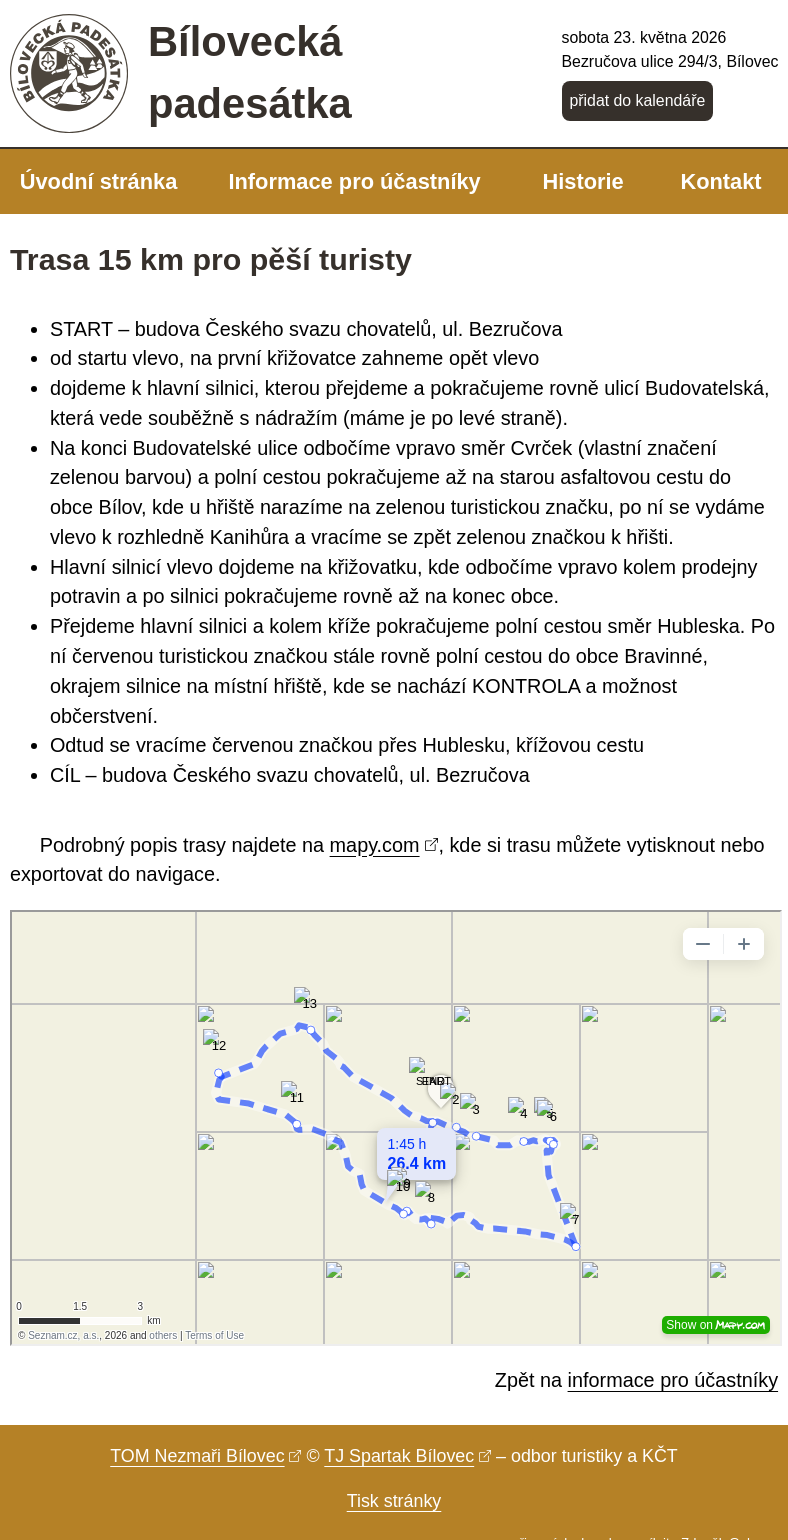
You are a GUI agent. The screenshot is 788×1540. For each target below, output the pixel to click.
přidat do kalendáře (637, 100)
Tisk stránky (394, 1501)
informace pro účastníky (673, 1380)
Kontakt (720, 181)
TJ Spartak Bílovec (399, 1456)
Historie (582, 181)
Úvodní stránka (99, 181)
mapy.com (375, 845)
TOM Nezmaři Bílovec (197, 1456)
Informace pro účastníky (354, 181)
